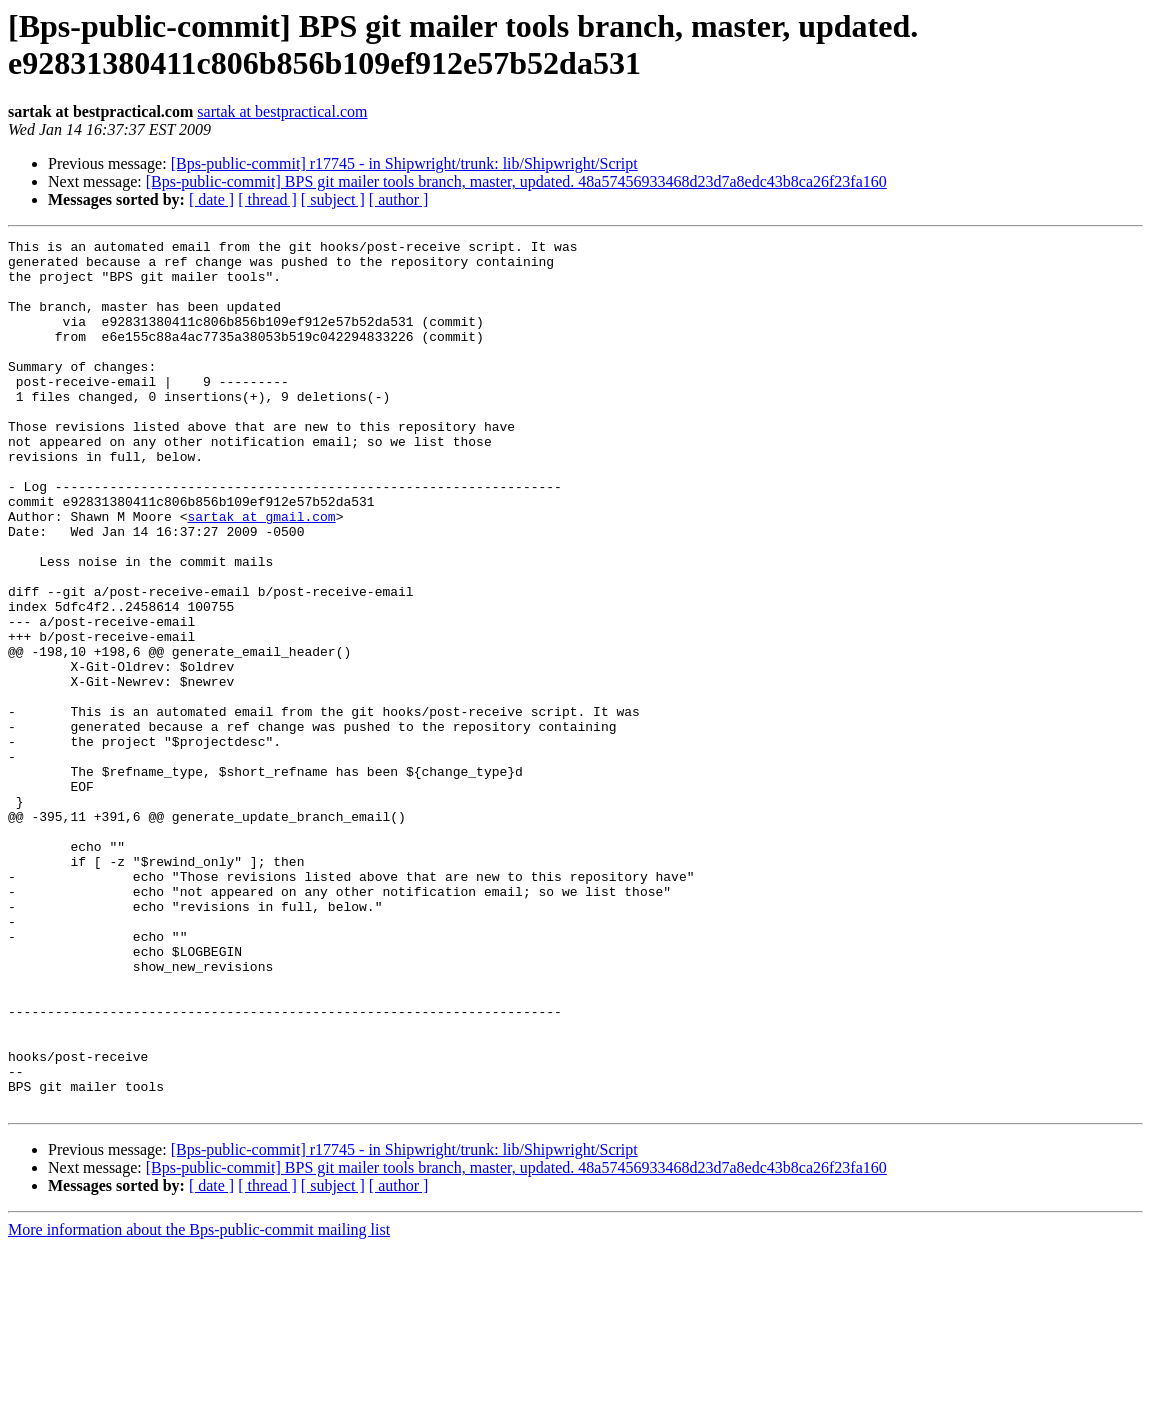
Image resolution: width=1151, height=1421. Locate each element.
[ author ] (399, 199)
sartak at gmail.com (261, 573)
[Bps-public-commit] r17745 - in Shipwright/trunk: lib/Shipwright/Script (404, 163)
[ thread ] (267, 199)
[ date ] (211, 199)
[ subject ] (333, 199)
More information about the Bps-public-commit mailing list (199, 1403)
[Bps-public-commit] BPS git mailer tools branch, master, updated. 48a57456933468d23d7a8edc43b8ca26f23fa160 (516, 181)
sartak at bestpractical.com (282, 111)
